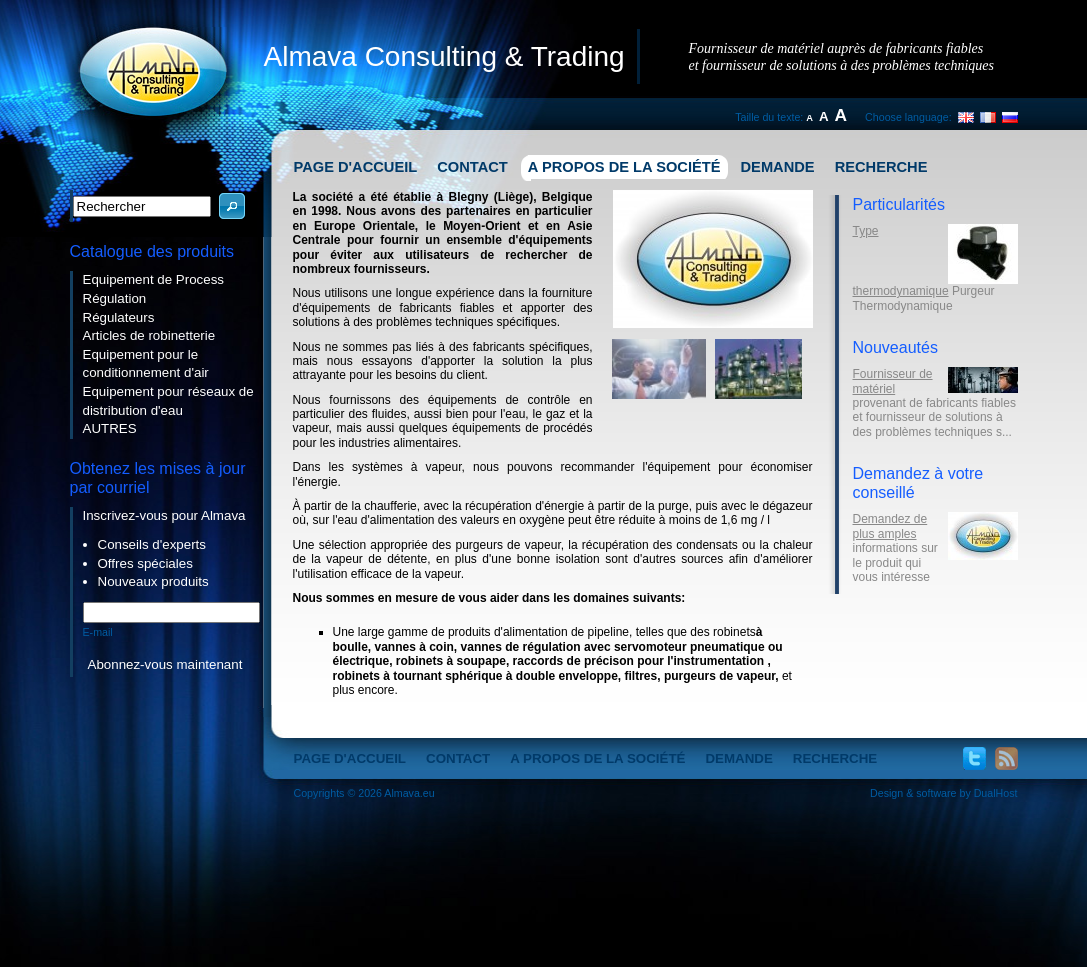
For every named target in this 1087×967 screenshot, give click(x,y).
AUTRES (110, 428)
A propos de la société (624, 167)
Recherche (881, 167)
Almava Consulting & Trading (444, 56)
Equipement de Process (154, 279)
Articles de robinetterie (149, 335)
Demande (778, 167)
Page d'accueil (356, 167)
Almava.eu (409, 793)
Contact (472, 167)
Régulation (115, 298)
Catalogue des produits (152, 251)
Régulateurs (119, 317)
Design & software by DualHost (943, 793)
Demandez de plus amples (890, 526)
